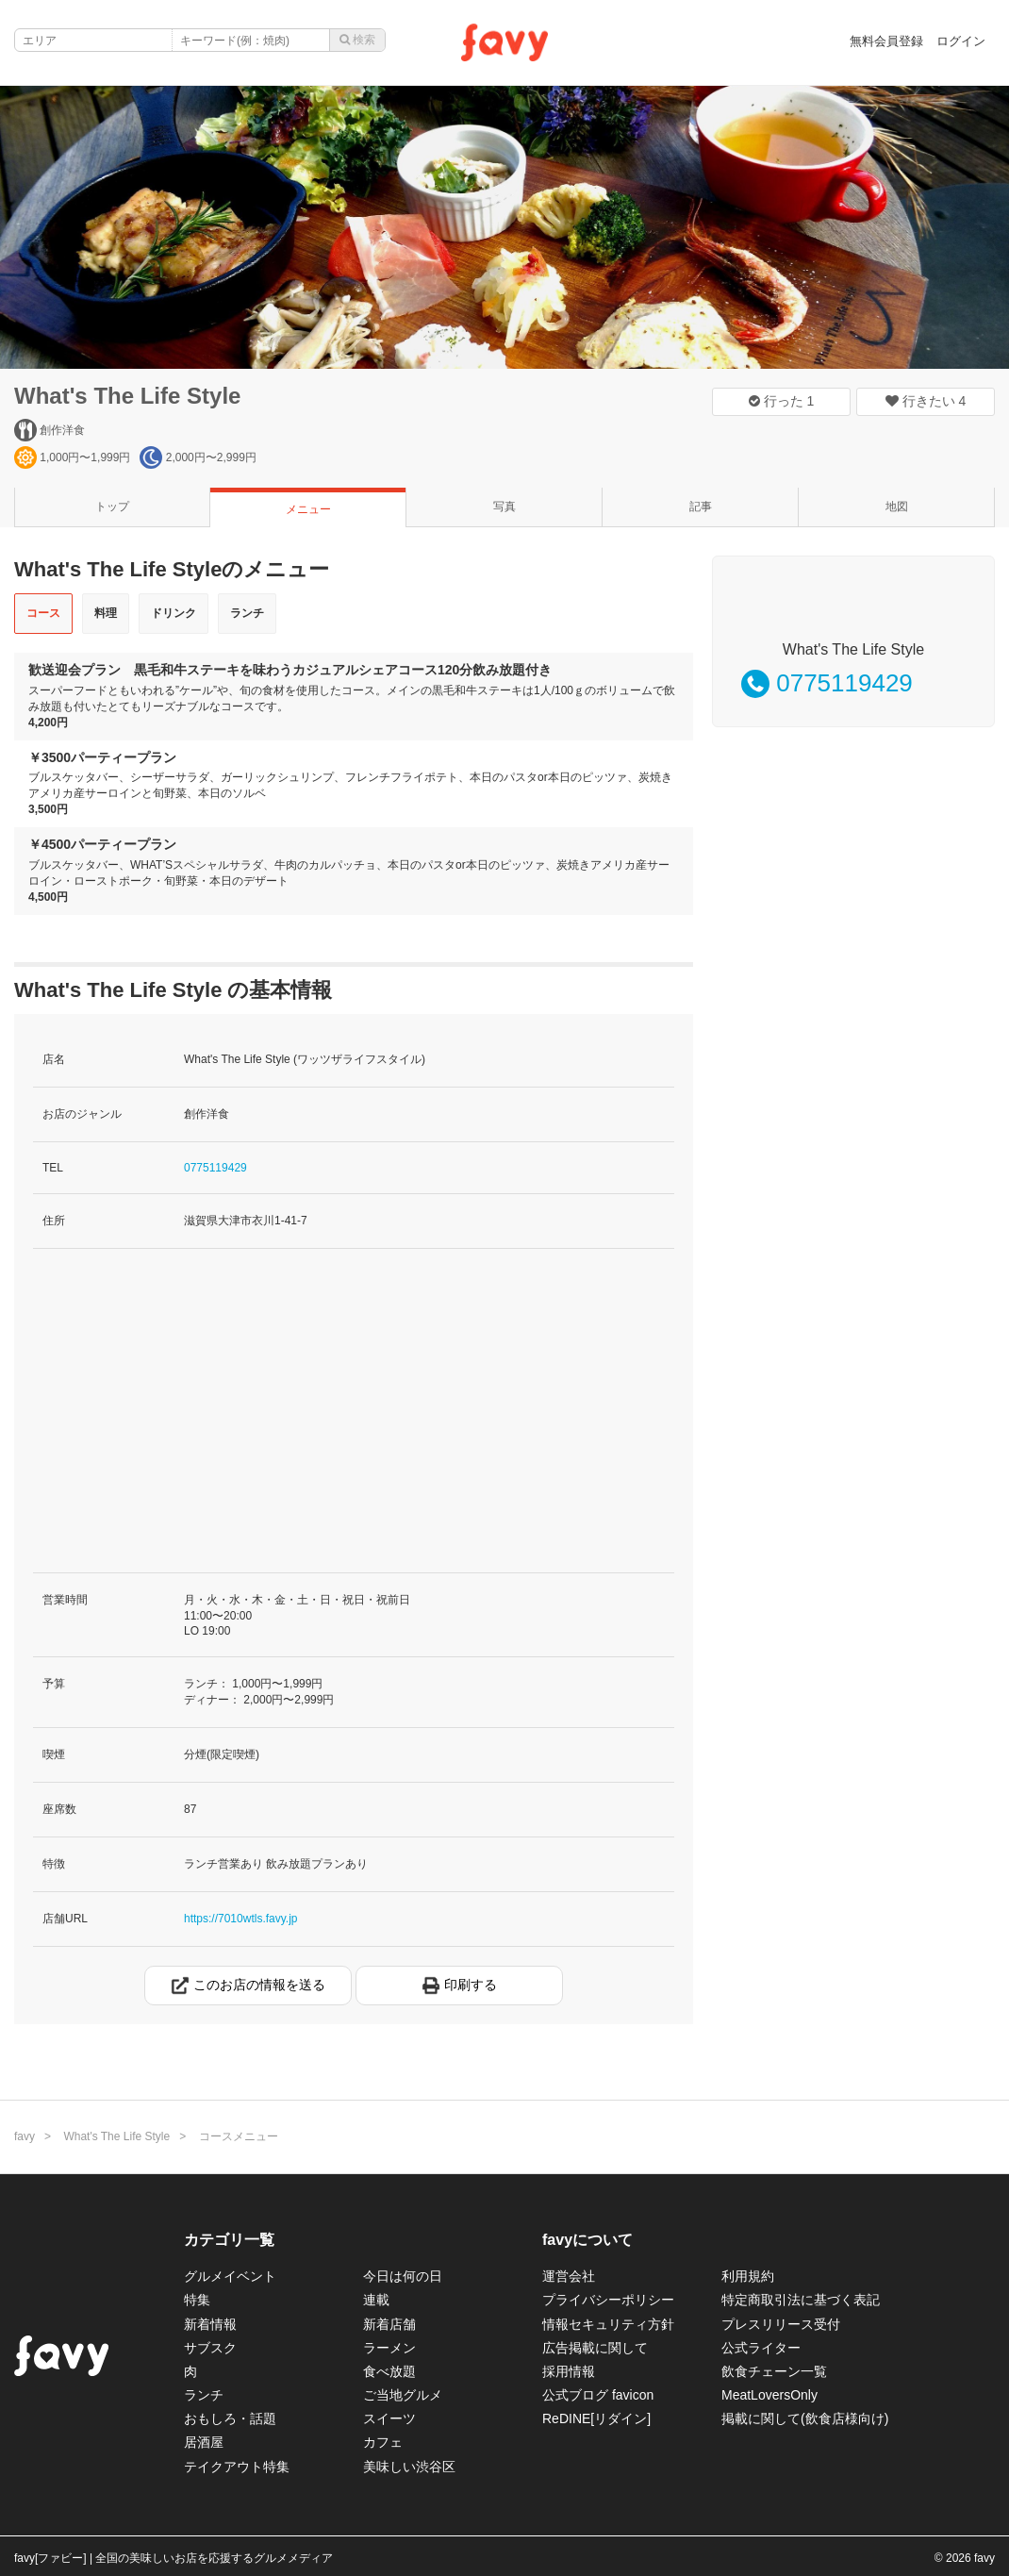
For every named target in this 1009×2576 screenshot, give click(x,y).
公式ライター (761, 2347)
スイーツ (389, 2418)
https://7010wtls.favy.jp (241, 1918)
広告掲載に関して (595, 2347)
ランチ (247, 613)
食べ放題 (389, 2371)
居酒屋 (203, 2442)
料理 (105, 613)
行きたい (926, 400)
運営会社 (568, 2276)
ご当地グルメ (402, 2394)
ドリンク (173, 613)
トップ (112, 506)
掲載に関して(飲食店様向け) (804, 2418)
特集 (197, 2299)
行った (782, 400)
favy (24, 2136)
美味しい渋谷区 (409, 2466)
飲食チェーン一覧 (774, 2371)
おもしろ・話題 (230, 2418)
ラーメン (389, 2347)
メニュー (308, 509)
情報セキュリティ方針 (608, 2324)
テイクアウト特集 (236, 2466)
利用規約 (747, 2276)
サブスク (210, 2347)
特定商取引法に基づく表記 (800, 2299)
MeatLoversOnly (769, 2394)
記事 (700, 506)
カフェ (383, 2442)
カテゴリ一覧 (229, 2240)
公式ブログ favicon (597, 2394)
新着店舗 (389, 2324)
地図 (896, 506)
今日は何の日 (402, 2276)
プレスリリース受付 (780, 2324)
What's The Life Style (127, 395)
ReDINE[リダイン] (596, 2418)
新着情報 (210, 2324)
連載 (376, 2299)
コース (43, 613)
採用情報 (568, 2371)
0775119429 (215, 1167)
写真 (504, 506)
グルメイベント (230, 2276)
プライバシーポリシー (608, 2299)
